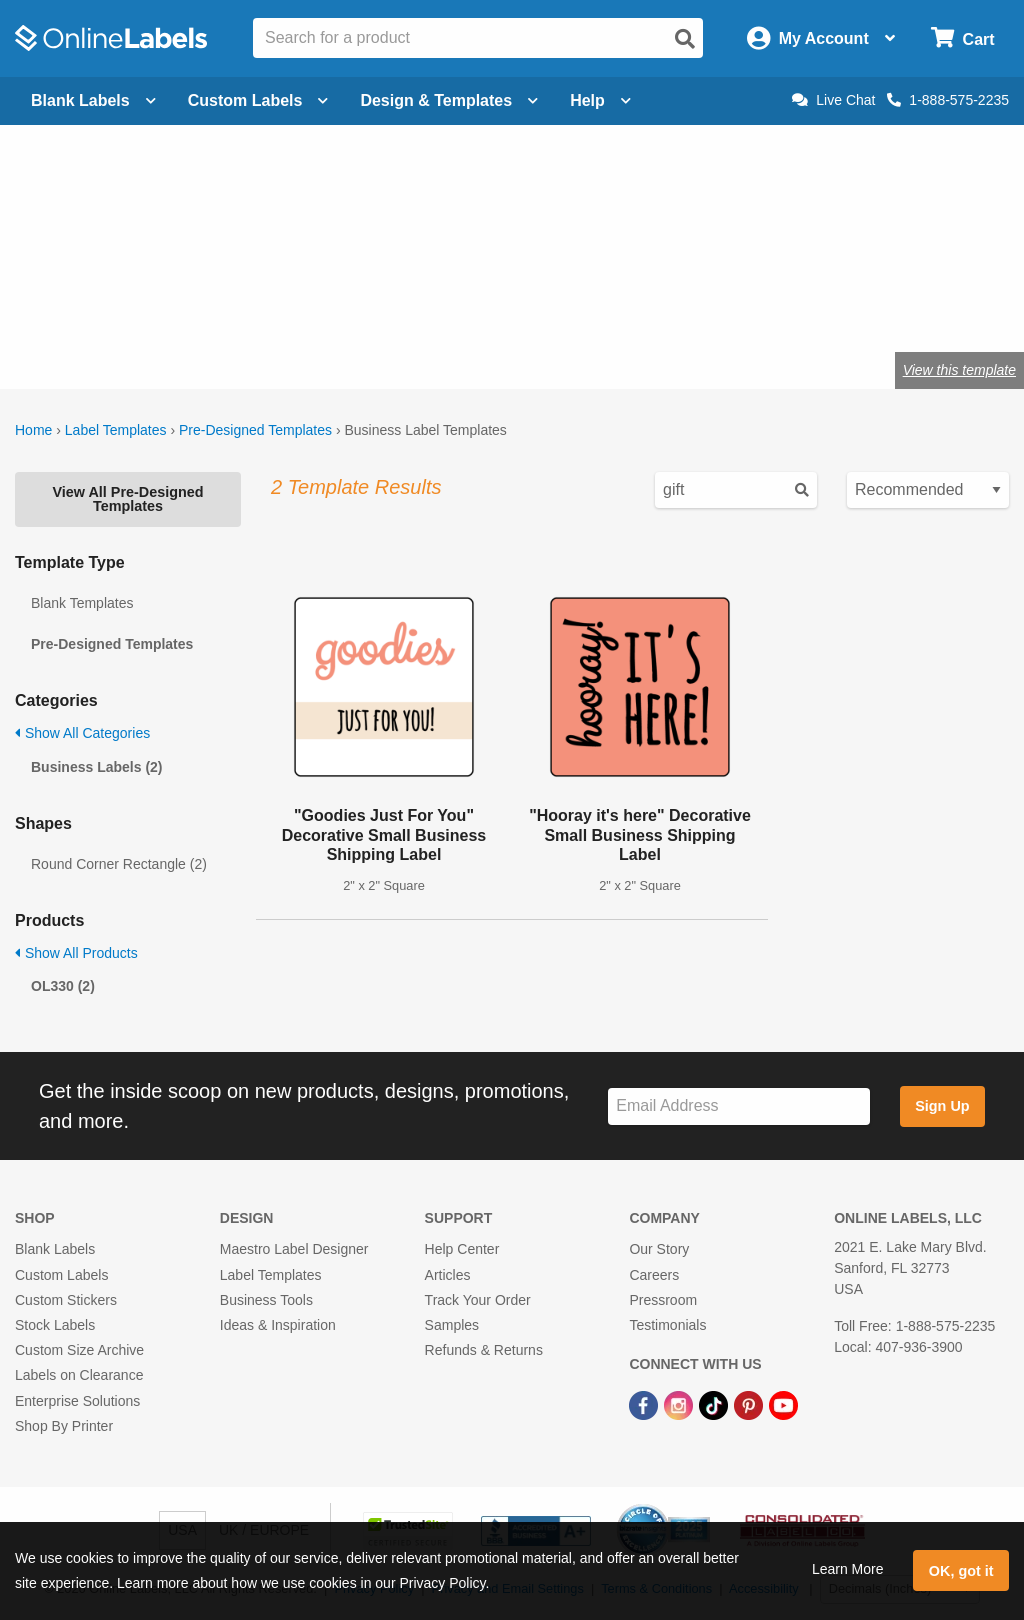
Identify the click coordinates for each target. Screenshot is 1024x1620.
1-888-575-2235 (948, 100)
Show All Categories (82, 733)
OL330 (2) (63, 986)
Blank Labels (55, 1249)
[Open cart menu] (962, 38)
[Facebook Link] (645, 1404)
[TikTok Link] (715, 1404)
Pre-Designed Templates (255, 430)
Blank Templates (82, 603)
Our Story (659, 1249)
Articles (448, 1275)
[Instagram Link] (680, 1404)
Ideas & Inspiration (278, 1325)
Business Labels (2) (97, 767)
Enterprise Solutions (77, 1401)
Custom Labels (61, 1275)
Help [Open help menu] (600, 100)
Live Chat (833, 100)
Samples (452, 1325)
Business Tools (266, 1300)
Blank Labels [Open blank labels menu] (93, 100)
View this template (959, 370)
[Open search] (685, 39)
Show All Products (76, 953)
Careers (654, 1275)
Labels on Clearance (79, 1375)
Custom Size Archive (79, 1350)
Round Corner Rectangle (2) (119, 864)
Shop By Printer (64, 1426)
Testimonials (667, 1325)
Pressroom (663, 1300)
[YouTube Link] (783, 1404)
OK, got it (961, 1571)
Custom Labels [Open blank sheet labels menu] (258, 100)
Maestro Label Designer (294, 1249)
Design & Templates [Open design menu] (449, 100)
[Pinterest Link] (750, 1404)
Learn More (848, 1569)
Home (33, 430)
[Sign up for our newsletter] (739, 1106)
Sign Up (942, 1106)
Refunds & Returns (484, 1350)
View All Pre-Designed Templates (127, 499)
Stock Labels (55, 1325)
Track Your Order (478, 1300)
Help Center (462, 1249)
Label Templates (116, 430)
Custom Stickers (66, 1300)
